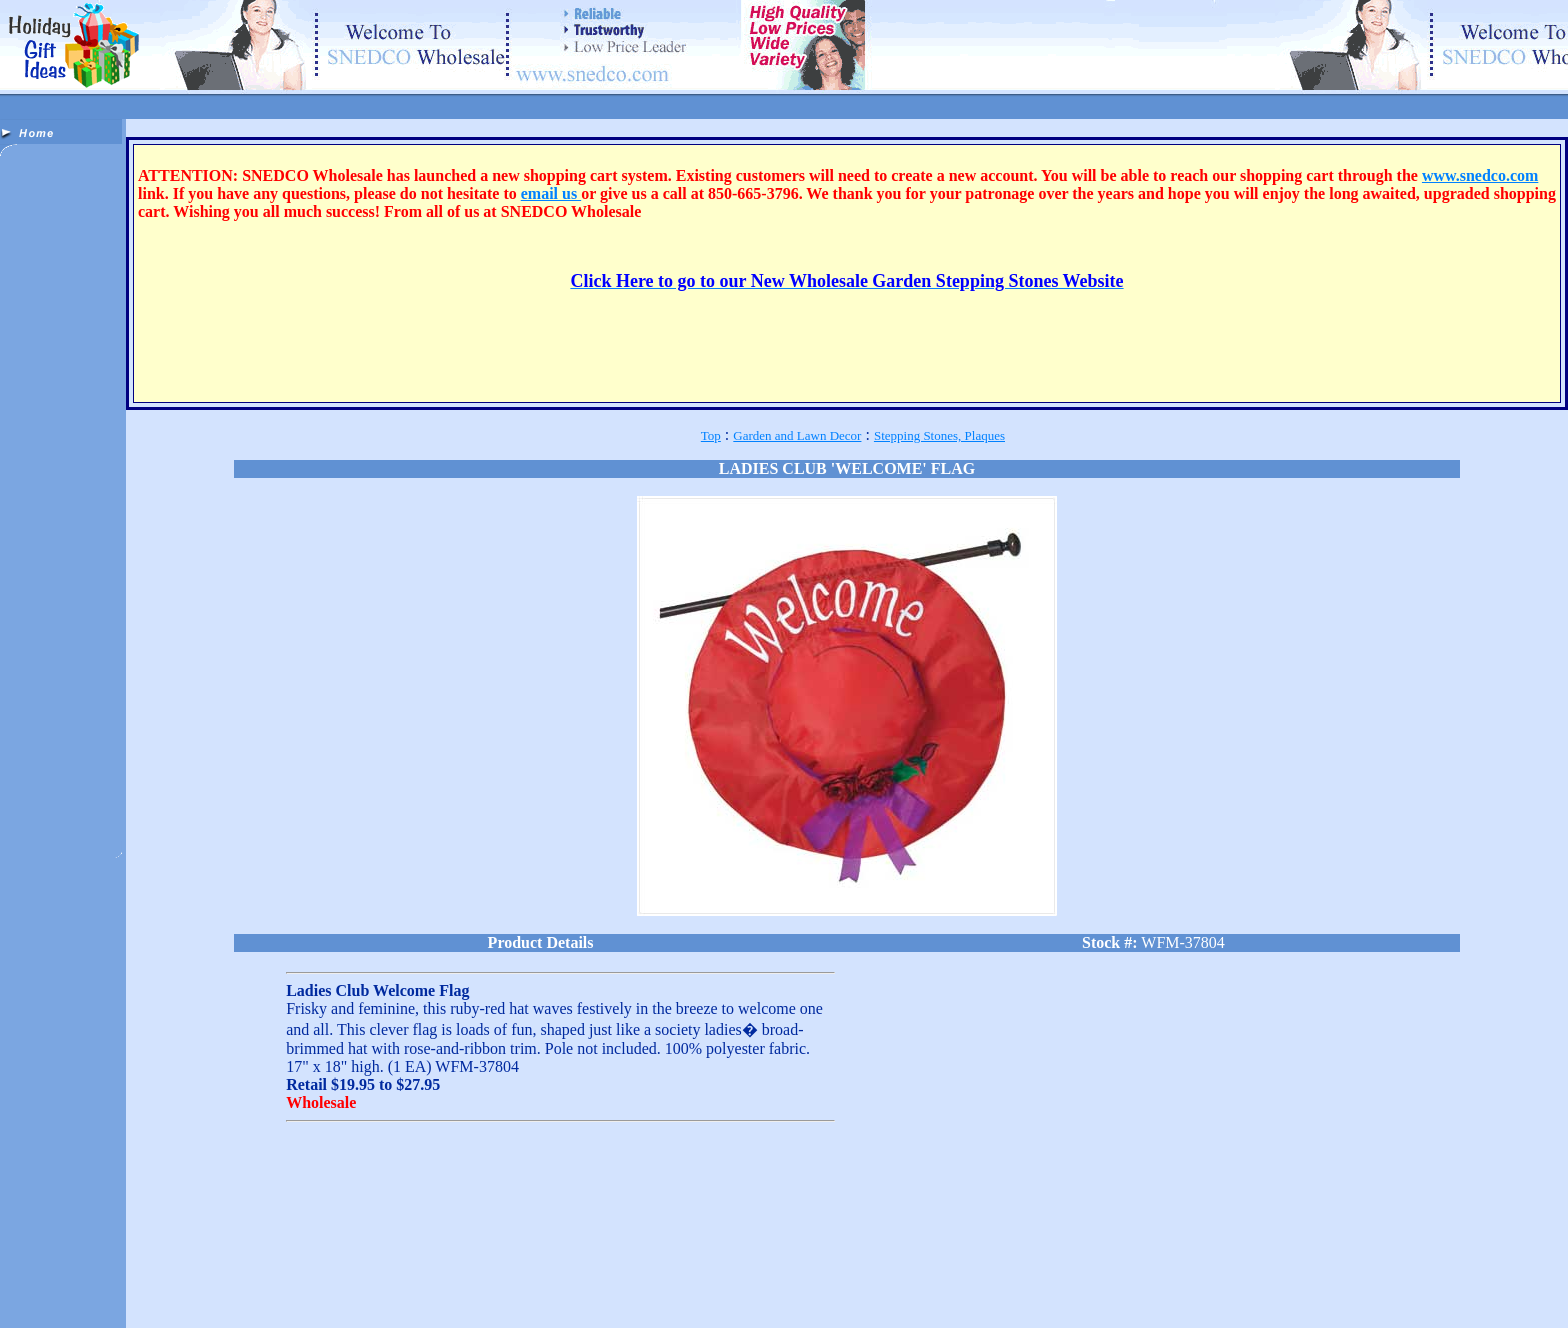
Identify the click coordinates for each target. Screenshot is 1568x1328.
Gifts (159, 1290)
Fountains (48, 1290)
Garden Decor (109, 1290)
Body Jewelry (272, 1279)
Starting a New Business (1147, 1295)
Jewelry (364, 1290)
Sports (631, 1290)
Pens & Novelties (570, 1290)
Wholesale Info (1243, 1295)
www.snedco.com (1480, 175)
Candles (329, 1279)
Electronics (689, 1279)
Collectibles (381, 1279)
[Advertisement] (63, 478)
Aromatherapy (139, 1279)
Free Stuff (1063, 1295)
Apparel (83, 1279)
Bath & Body (207, 1279)
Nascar (464, 1290)
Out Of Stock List (1323, 1295)
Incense (321, 1290)
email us (551, 193)
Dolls (600, 1279)
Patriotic (506, 1290)
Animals (41, 1279)
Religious (674, 1290)
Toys (744, 1290)
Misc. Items (414, 1290)
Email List (1011, 1295)
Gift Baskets (205, 1290)
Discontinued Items (537, 1279)
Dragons (638, 1279)
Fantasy (740, 1279)
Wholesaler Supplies (392, 1301)
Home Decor (268, 1290)
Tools (714, 1290)
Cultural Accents (451, 1279)
